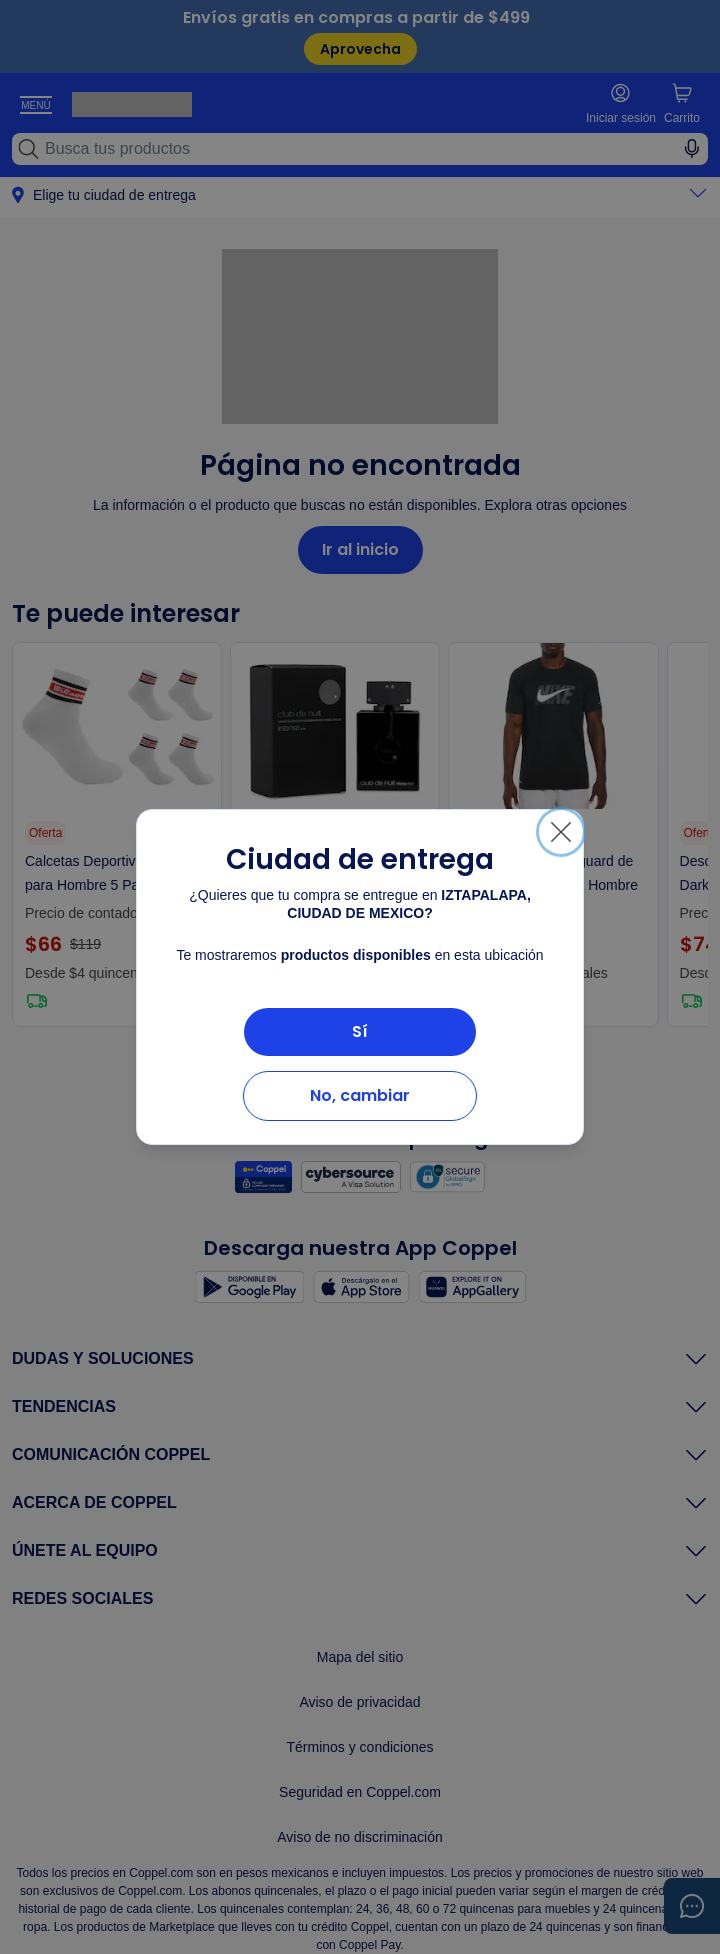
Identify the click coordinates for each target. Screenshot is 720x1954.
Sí (360, 1031)
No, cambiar (360, 1095)
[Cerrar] (561, 832)
